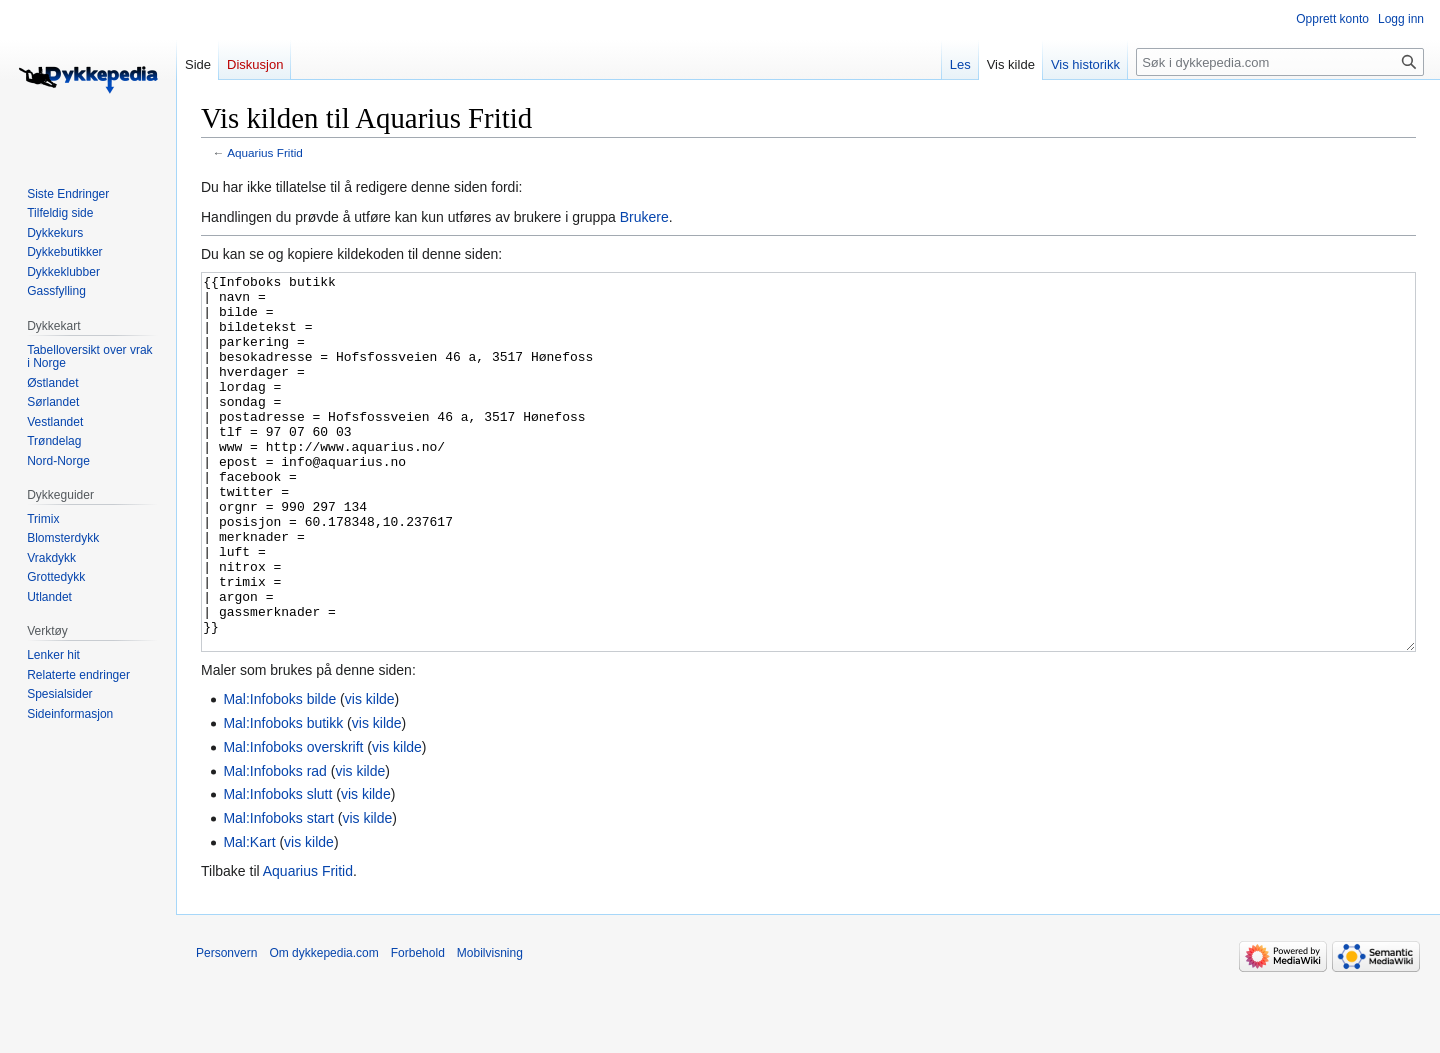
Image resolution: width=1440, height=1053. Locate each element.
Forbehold (418, 1028)
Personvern (226, 1028)
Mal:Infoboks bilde (279, 774)
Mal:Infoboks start (278, 893)
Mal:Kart (249, 917)
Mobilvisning (490, 1028)
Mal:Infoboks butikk (283, 798)
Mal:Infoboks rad (275, 846)
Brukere (644, 217)
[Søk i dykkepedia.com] (1280, 62)
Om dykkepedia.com (323, 1028)
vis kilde (370, 774)
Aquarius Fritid (265, 152)
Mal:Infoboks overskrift (293, 822)
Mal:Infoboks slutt (277, 869)
